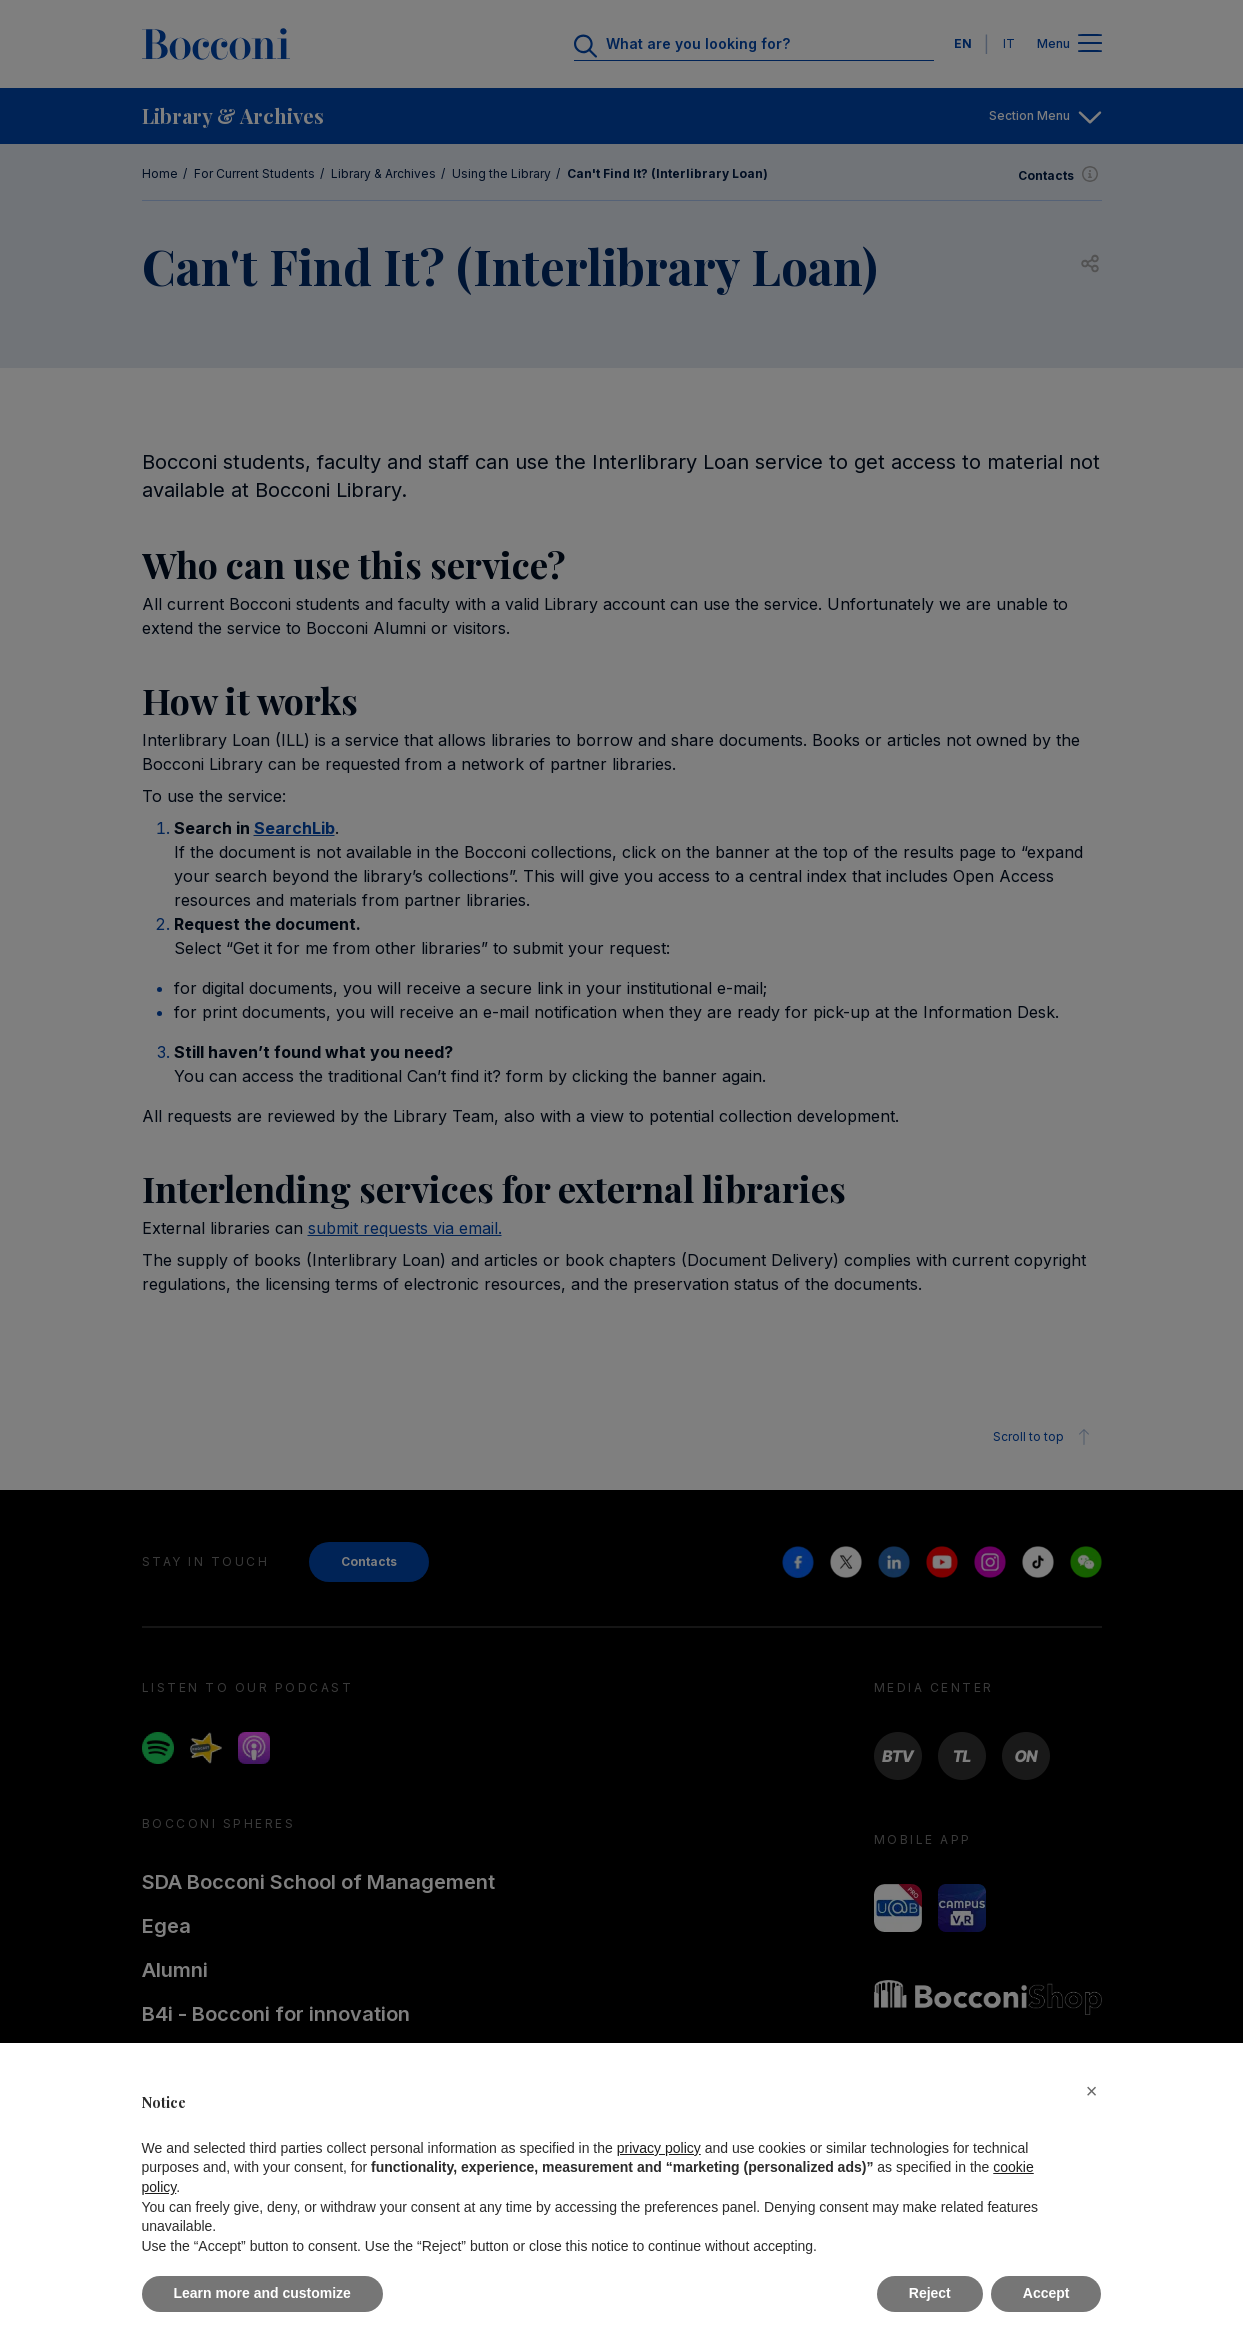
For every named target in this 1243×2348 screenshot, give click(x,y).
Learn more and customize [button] (262, 2293)
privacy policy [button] (659, 2148)
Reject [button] (930, 2293)
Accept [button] (1046, 2293)
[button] (1092, 2091)
